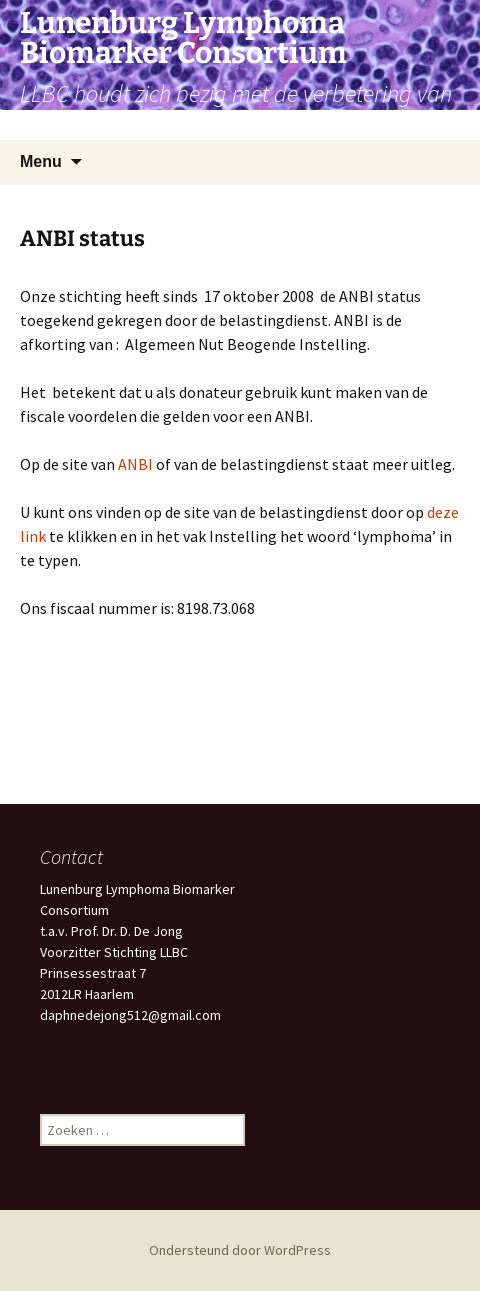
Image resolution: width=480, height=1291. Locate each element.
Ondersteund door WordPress (240, 1250)
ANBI (135, 464)
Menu (41, 161)
